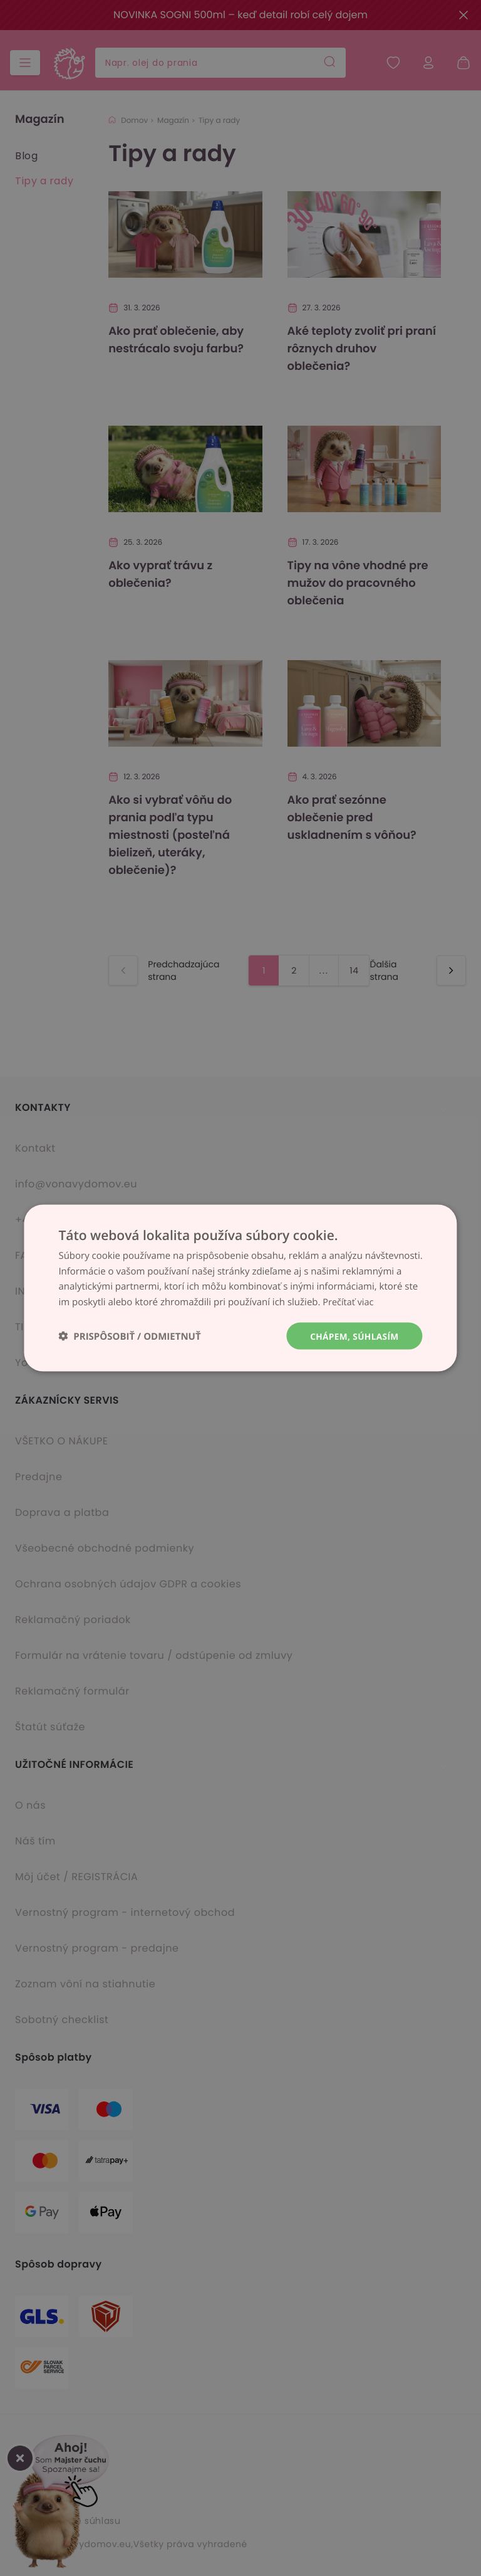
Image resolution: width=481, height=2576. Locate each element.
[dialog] (240, 1288)
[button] (129, 1336)
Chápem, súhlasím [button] (353, 1336)
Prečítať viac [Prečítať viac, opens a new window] (349, 1301)
